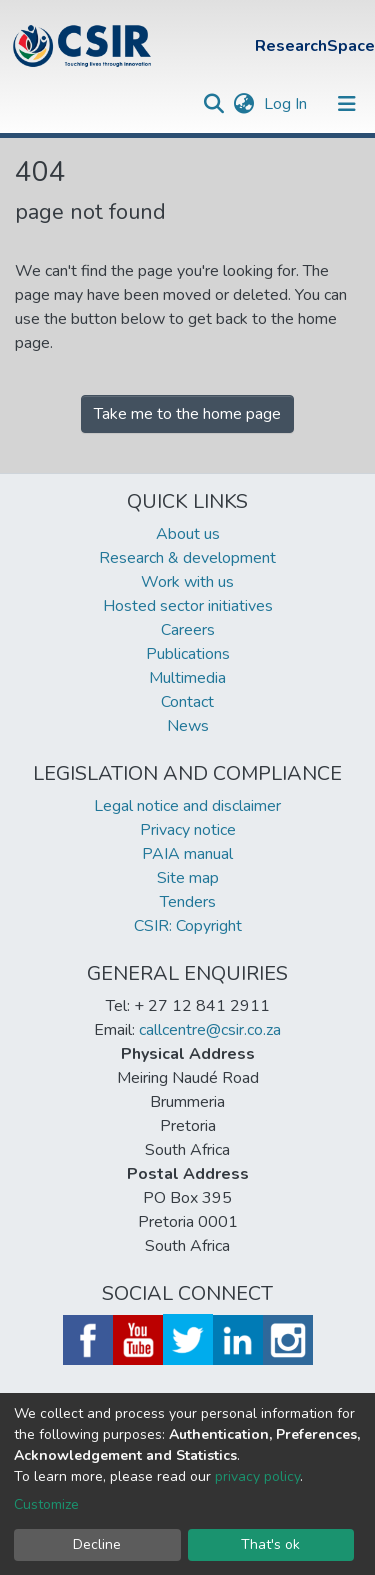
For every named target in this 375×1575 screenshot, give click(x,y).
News (188, 726)
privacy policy (257, 1476)
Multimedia (187, 678)
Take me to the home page (187, 414)
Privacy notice (188, 830)
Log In (287, 104)
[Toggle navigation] (347, 104)
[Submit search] (213, 104)
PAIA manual (187, 854)
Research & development (187, 558)
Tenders (188, 902)
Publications (188, 654)
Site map (188, 878)
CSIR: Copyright (188, 926)
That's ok (270, 1544)
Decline (97, 1544)
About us (188, 534)
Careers (188, 630)
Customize (46, 1504)
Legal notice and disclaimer (187, 806)
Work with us (187, 582)
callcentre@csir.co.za (210, 1030)
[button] (243, 104)
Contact (187, 702)
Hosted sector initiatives (188, 606)
